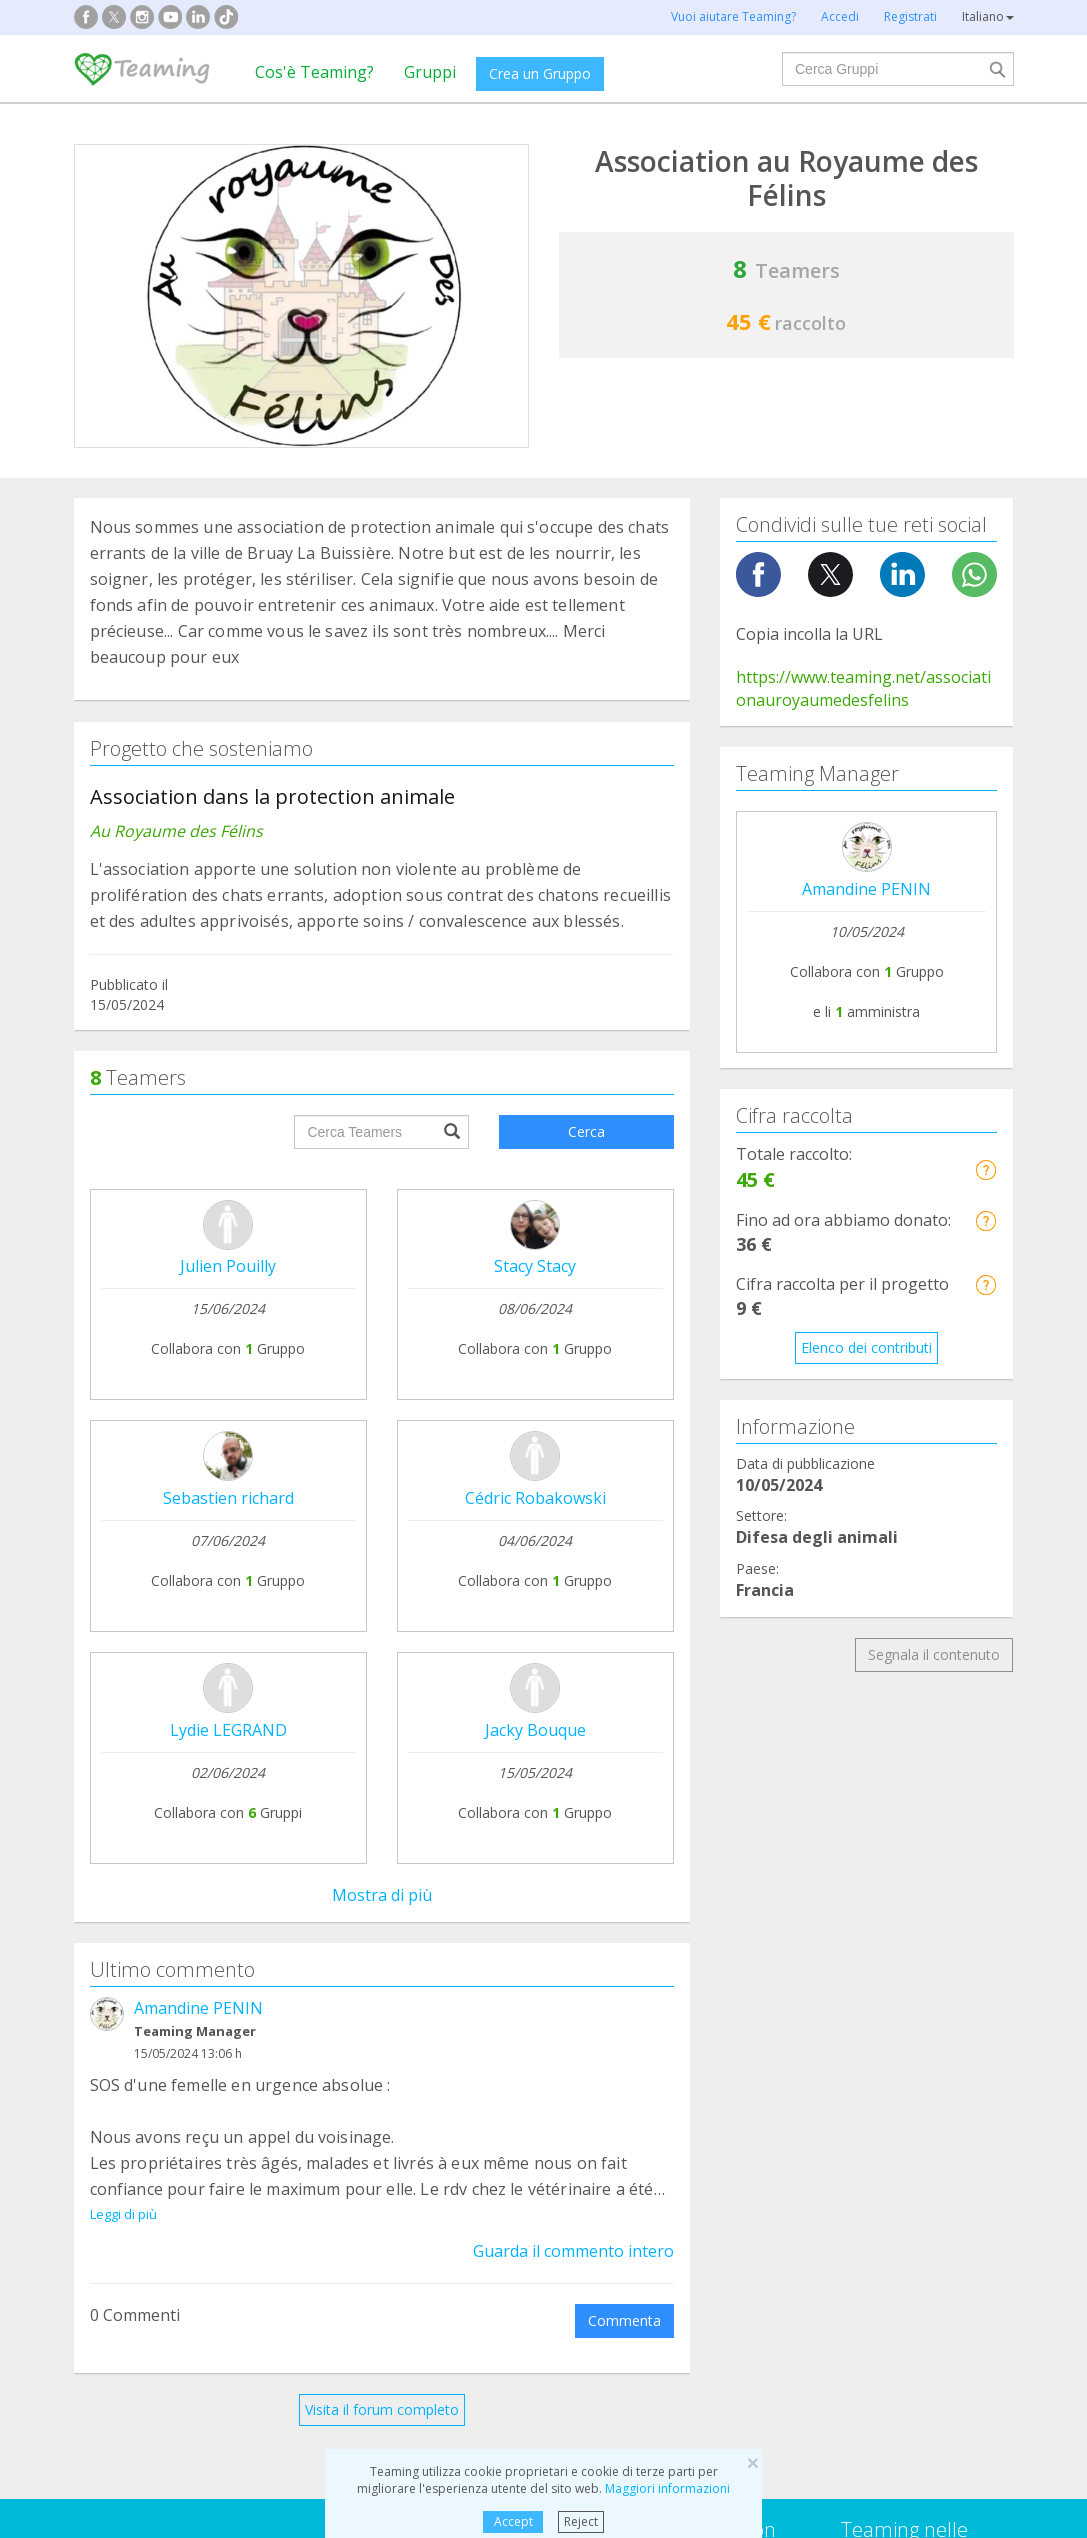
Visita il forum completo (382, 1539)
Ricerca (839, 2038)
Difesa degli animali (394, 2038)
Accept (513, 2521)
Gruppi (430, 72)
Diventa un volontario (723, 1919)
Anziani (839, 2076)
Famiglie (601, 2038)
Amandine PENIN (198, 1138)
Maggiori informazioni (667, 2488)
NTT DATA (876, 1821)
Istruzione (363, 2114)
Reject (581, 2521)
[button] (985, 1169)
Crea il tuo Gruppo (336, 1820)
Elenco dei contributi (866, 1347)
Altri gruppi (850, 2114)
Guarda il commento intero (573, 1381)
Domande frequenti (528, 1820)
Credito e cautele (896, 1859)
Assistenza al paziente (160, 2076)
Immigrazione (618, 2114)
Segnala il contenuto (934, 1654)
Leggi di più (123, 1344)
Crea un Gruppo (540, 73)
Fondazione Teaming (157, 1820)
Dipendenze (127, 2038)
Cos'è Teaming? (314, 72)
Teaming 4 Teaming (718, 1882)
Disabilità (360, 2076)
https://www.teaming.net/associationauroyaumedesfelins (863, 688)
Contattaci (498, 1896)
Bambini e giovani (631, 2076)
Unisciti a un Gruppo (342, 1858)
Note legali (500, 1858)
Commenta (624, 1450)
